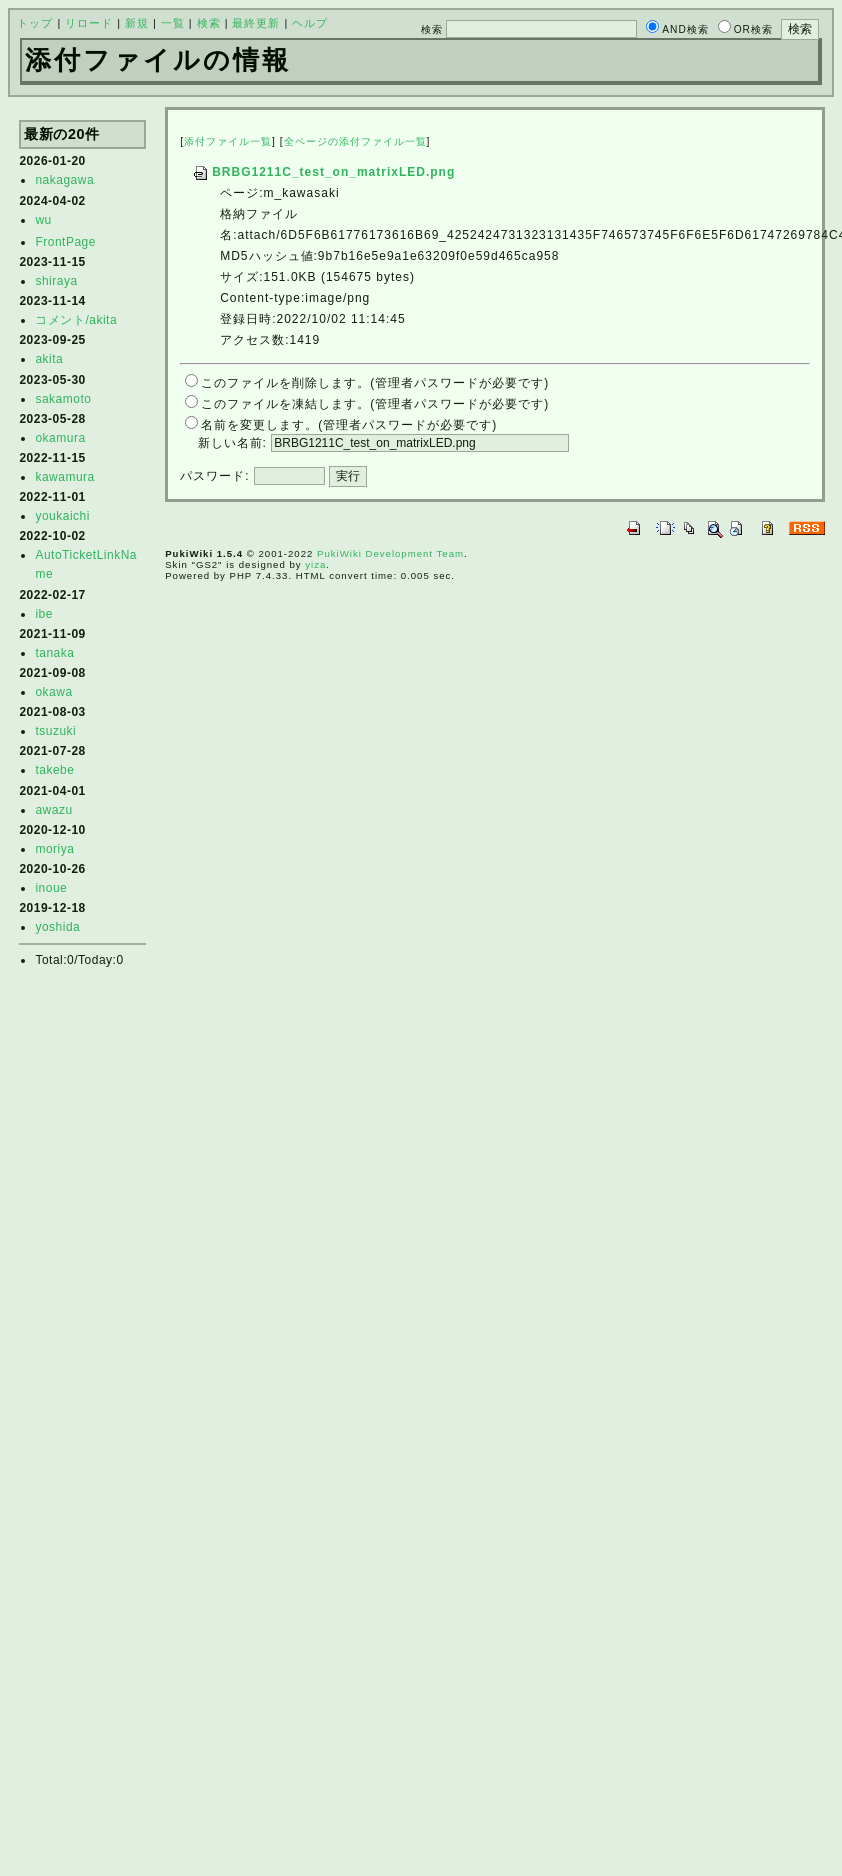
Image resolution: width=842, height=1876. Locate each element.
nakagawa (64, 180)
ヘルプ (310, 23)
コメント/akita (76, 320)
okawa (53, 692)
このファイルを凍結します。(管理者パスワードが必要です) (375, 404)
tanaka (54, 653)
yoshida (57, 927)
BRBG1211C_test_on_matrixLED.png (323, 172)
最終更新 (256, 23)
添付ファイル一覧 (228, 141)
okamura (60, 438)
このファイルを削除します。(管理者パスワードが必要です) (375, 383)
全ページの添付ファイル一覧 (355, 141)
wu (43, 220)
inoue (51, 888)
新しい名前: (232, 443)
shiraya (56, 281)
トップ (35, 23)
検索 (209, 23)
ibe (44, 614)
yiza (315, 564)
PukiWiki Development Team (390, 553)
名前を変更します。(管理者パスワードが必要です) (349, 425)
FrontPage (65, 242)
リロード (89, 23)
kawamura (64, 477)
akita (49, 359)
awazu (53, 810)
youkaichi (62, 516)
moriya (54, 849)
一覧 (173, 23)
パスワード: (214, 476)
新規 (137, 23)
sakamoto (63, 399)
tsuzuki (55, 731)
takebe (54, 770)
